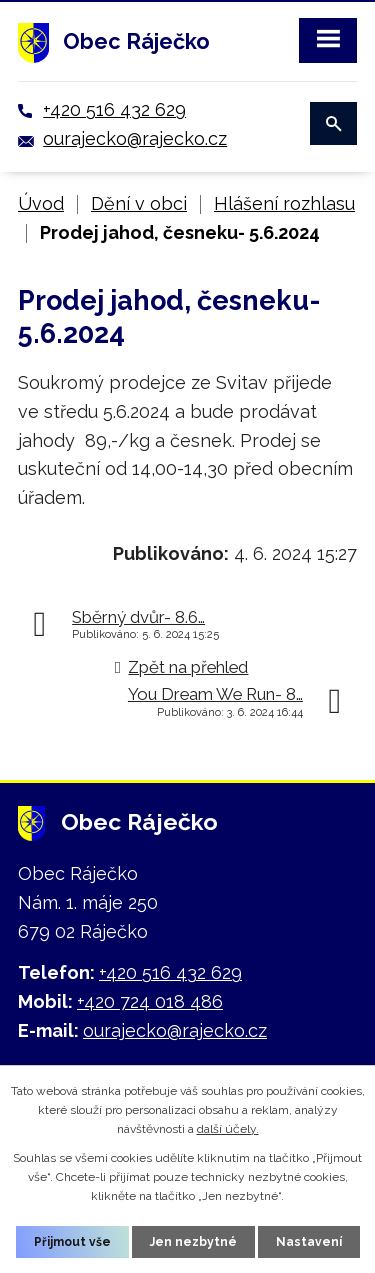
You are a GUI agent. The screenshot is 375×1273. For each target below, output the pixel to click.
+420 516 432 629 (114, 109)
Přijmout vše (72, 1242)
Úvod (41, 203)
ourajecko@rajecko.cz (135, 138)
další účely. (228, 1129)
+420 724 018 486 (150, 1001)
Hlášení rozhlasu (284, 203)
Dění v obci (139, 203)
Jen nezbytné (193, 1242)
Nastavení (309, 1242)
